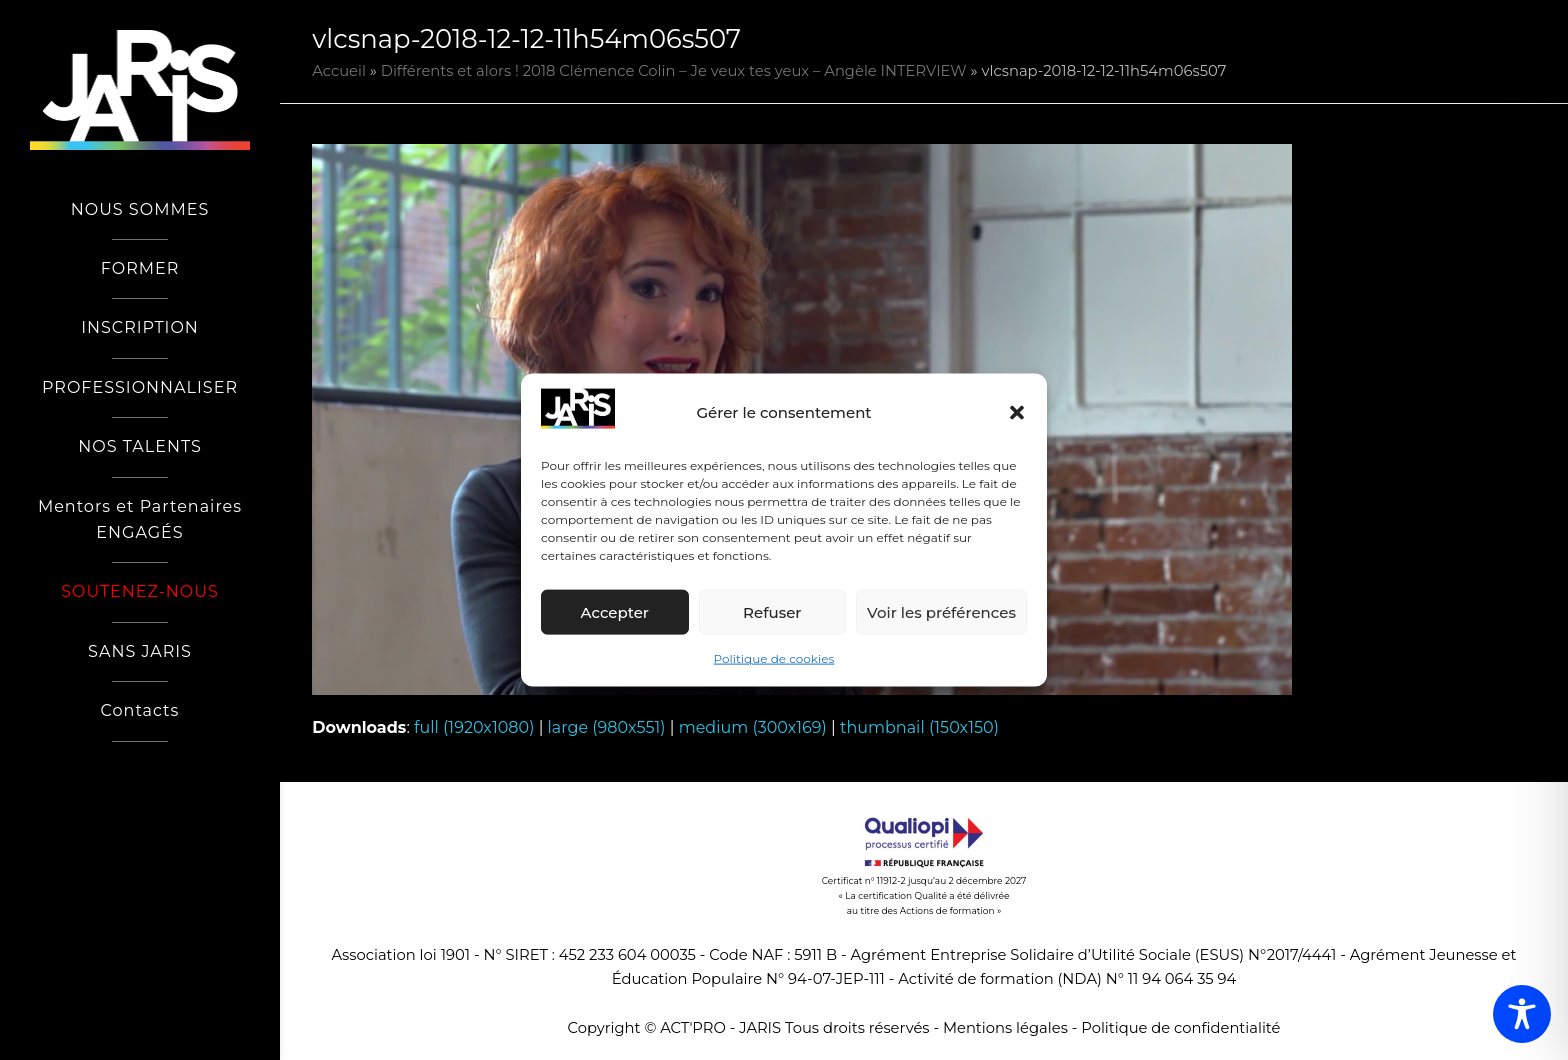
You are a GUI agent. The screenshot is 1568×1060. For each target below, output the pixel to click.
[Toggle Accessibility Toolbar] (1522, 1014)
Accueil (339, 71)
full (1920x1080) (474, 727)
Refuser (772, 612)
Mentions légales (1005, 1028)
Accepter (615, 612)
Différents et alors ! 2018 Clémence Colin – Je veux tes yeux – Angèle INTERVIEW (674, 71)
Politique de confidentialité (1180, 1028)
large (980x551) (607, 727)
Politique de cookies (774, 658)
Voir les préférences (941, 612)
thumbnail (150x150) (919, 727)
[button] (1017, 413)
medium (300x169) (753, 727)
